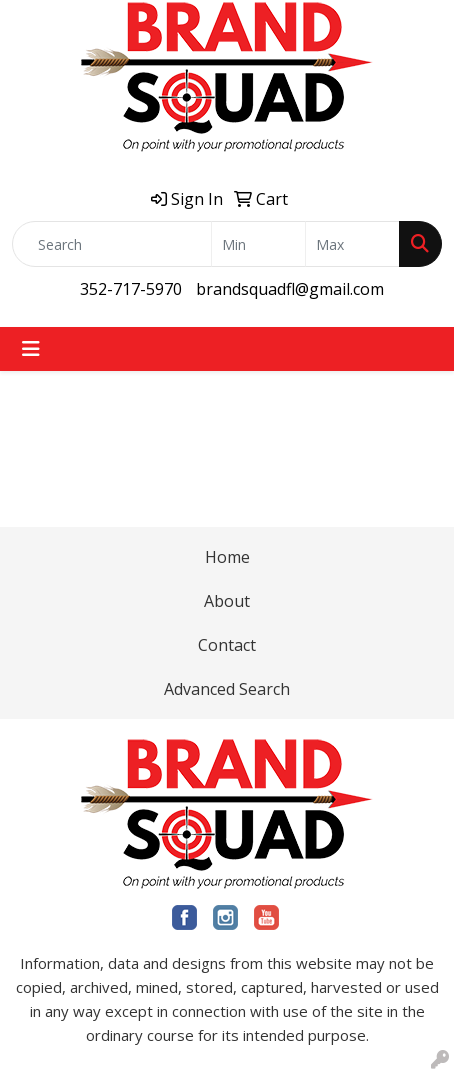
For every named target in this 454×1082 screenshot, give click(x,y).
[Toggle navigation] (31, 349)
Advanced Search (227, 689)
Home (227, 557)
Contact (227, 645)
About (227, 601)
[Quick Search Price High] (352, 244)
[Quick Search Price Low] (258, 244)
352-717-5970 (131, 289)
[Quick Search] (112, 244)
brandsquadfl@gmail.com (290, 289)
